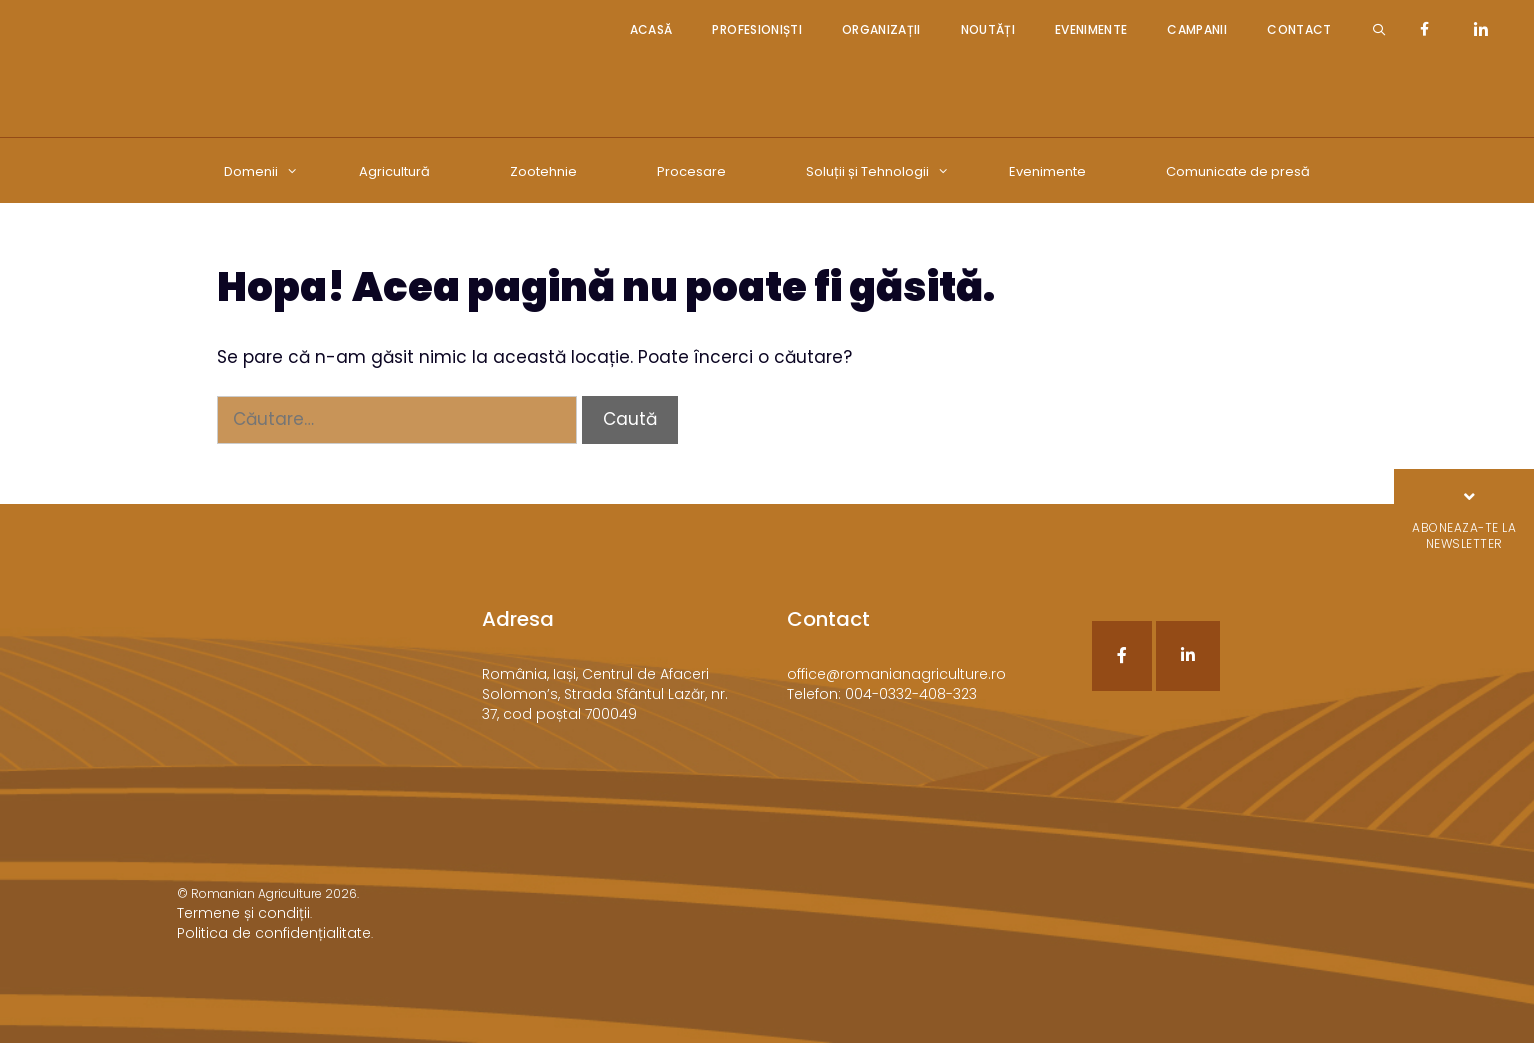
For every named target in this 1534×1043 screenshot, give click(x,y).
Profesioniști (756, 29)
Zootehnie (543, 171)
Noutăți (988, 29)
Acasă (651, 29)
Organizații (881, 29)
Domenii (271, 172)
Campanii (1197, 29)
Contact (1299, 29)
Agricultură (394, 171)
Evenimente (1091, 29)
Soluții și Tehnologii (887, 172)
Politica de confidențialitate (274, 933)
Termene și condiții (243, 913)
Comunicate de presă (1238, 171)
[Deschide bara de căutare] (1379, 30)
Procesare (691, 171)
